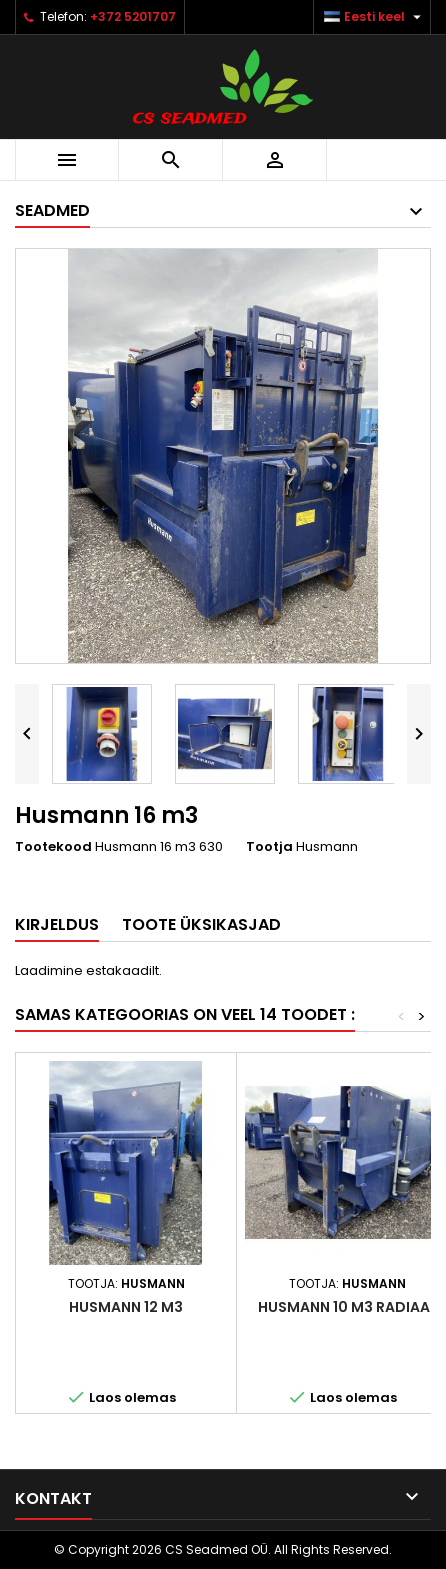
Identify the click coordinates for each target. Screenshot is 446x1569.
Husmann (327, 846)
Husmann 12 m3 (126, 1307)
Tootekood (53, 847)
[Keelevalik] (375, 17)
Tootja (269, 847)
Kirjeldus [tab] (57, 924)
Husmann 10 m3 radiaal (347, 1307)
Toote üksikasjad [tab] (201, 924)
